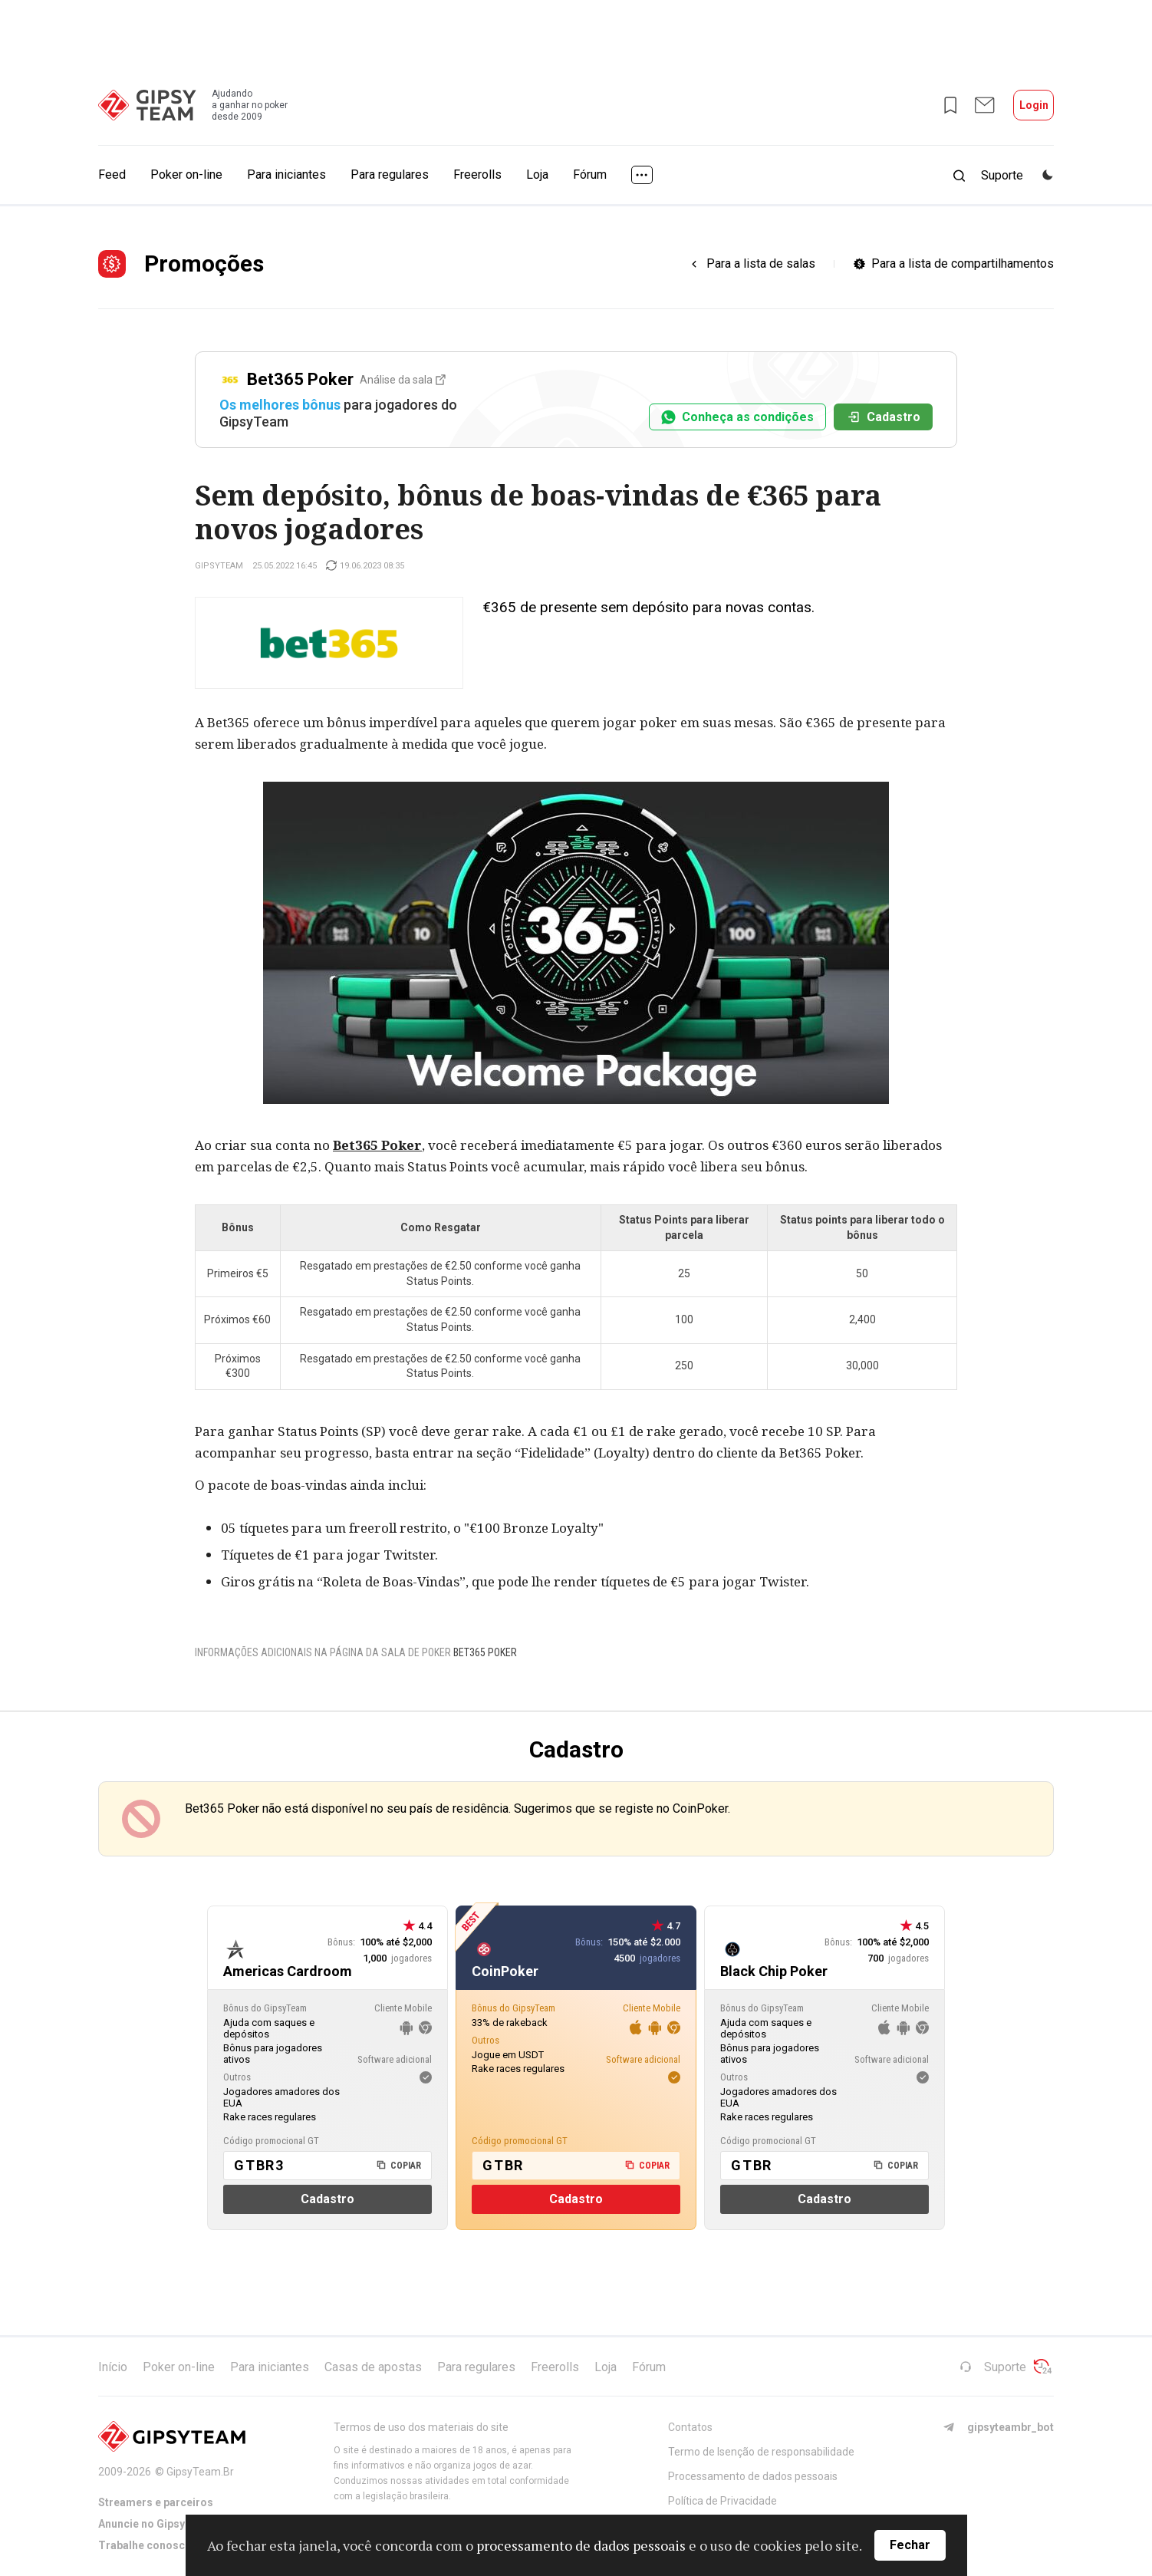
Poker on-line (186, 174)
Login (1033, 105)
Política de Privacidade (722, 2501)
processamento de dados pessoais (581, 2545)
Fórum (590, 174)
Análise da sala (403, 380)
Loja (537, 174)
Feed (112, 174)
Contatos (690, 2427)
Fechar (910, 2545)
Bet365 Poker (377, 1145)
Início (112, 2367)
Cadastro (883, 417)
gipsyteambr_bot (998, 2427)
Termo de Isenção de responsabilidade (761, 2452)
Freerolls (477, 174)
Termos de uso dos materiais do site (421, 2427)
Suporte (992, 2367)
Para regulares (390, 174)
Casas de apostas (373, 2367)
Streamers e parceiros (155, 2502)
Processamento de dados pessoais (753, 2476)
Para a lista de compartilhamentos (962, 263)
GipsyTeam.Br (200, 2472)
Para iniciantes (286, 174)
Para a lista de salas (760, 263)
